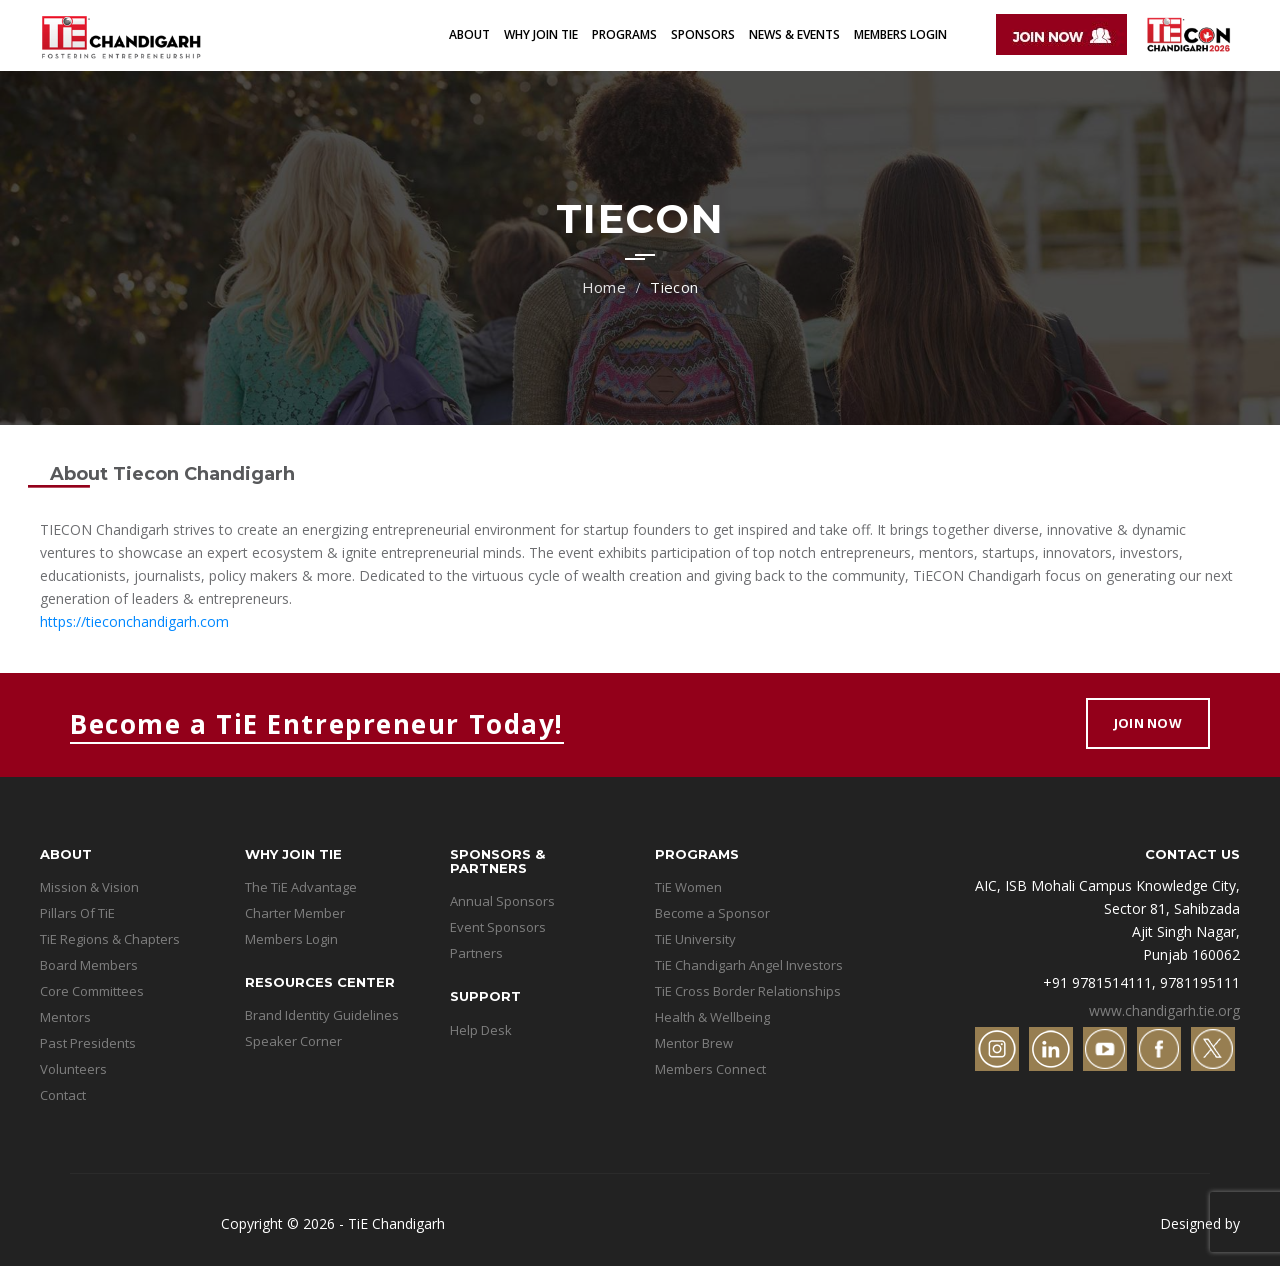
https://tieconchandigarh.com (134, 621)
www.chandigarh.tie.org (1164, 1010)
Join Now (1148, 723)
